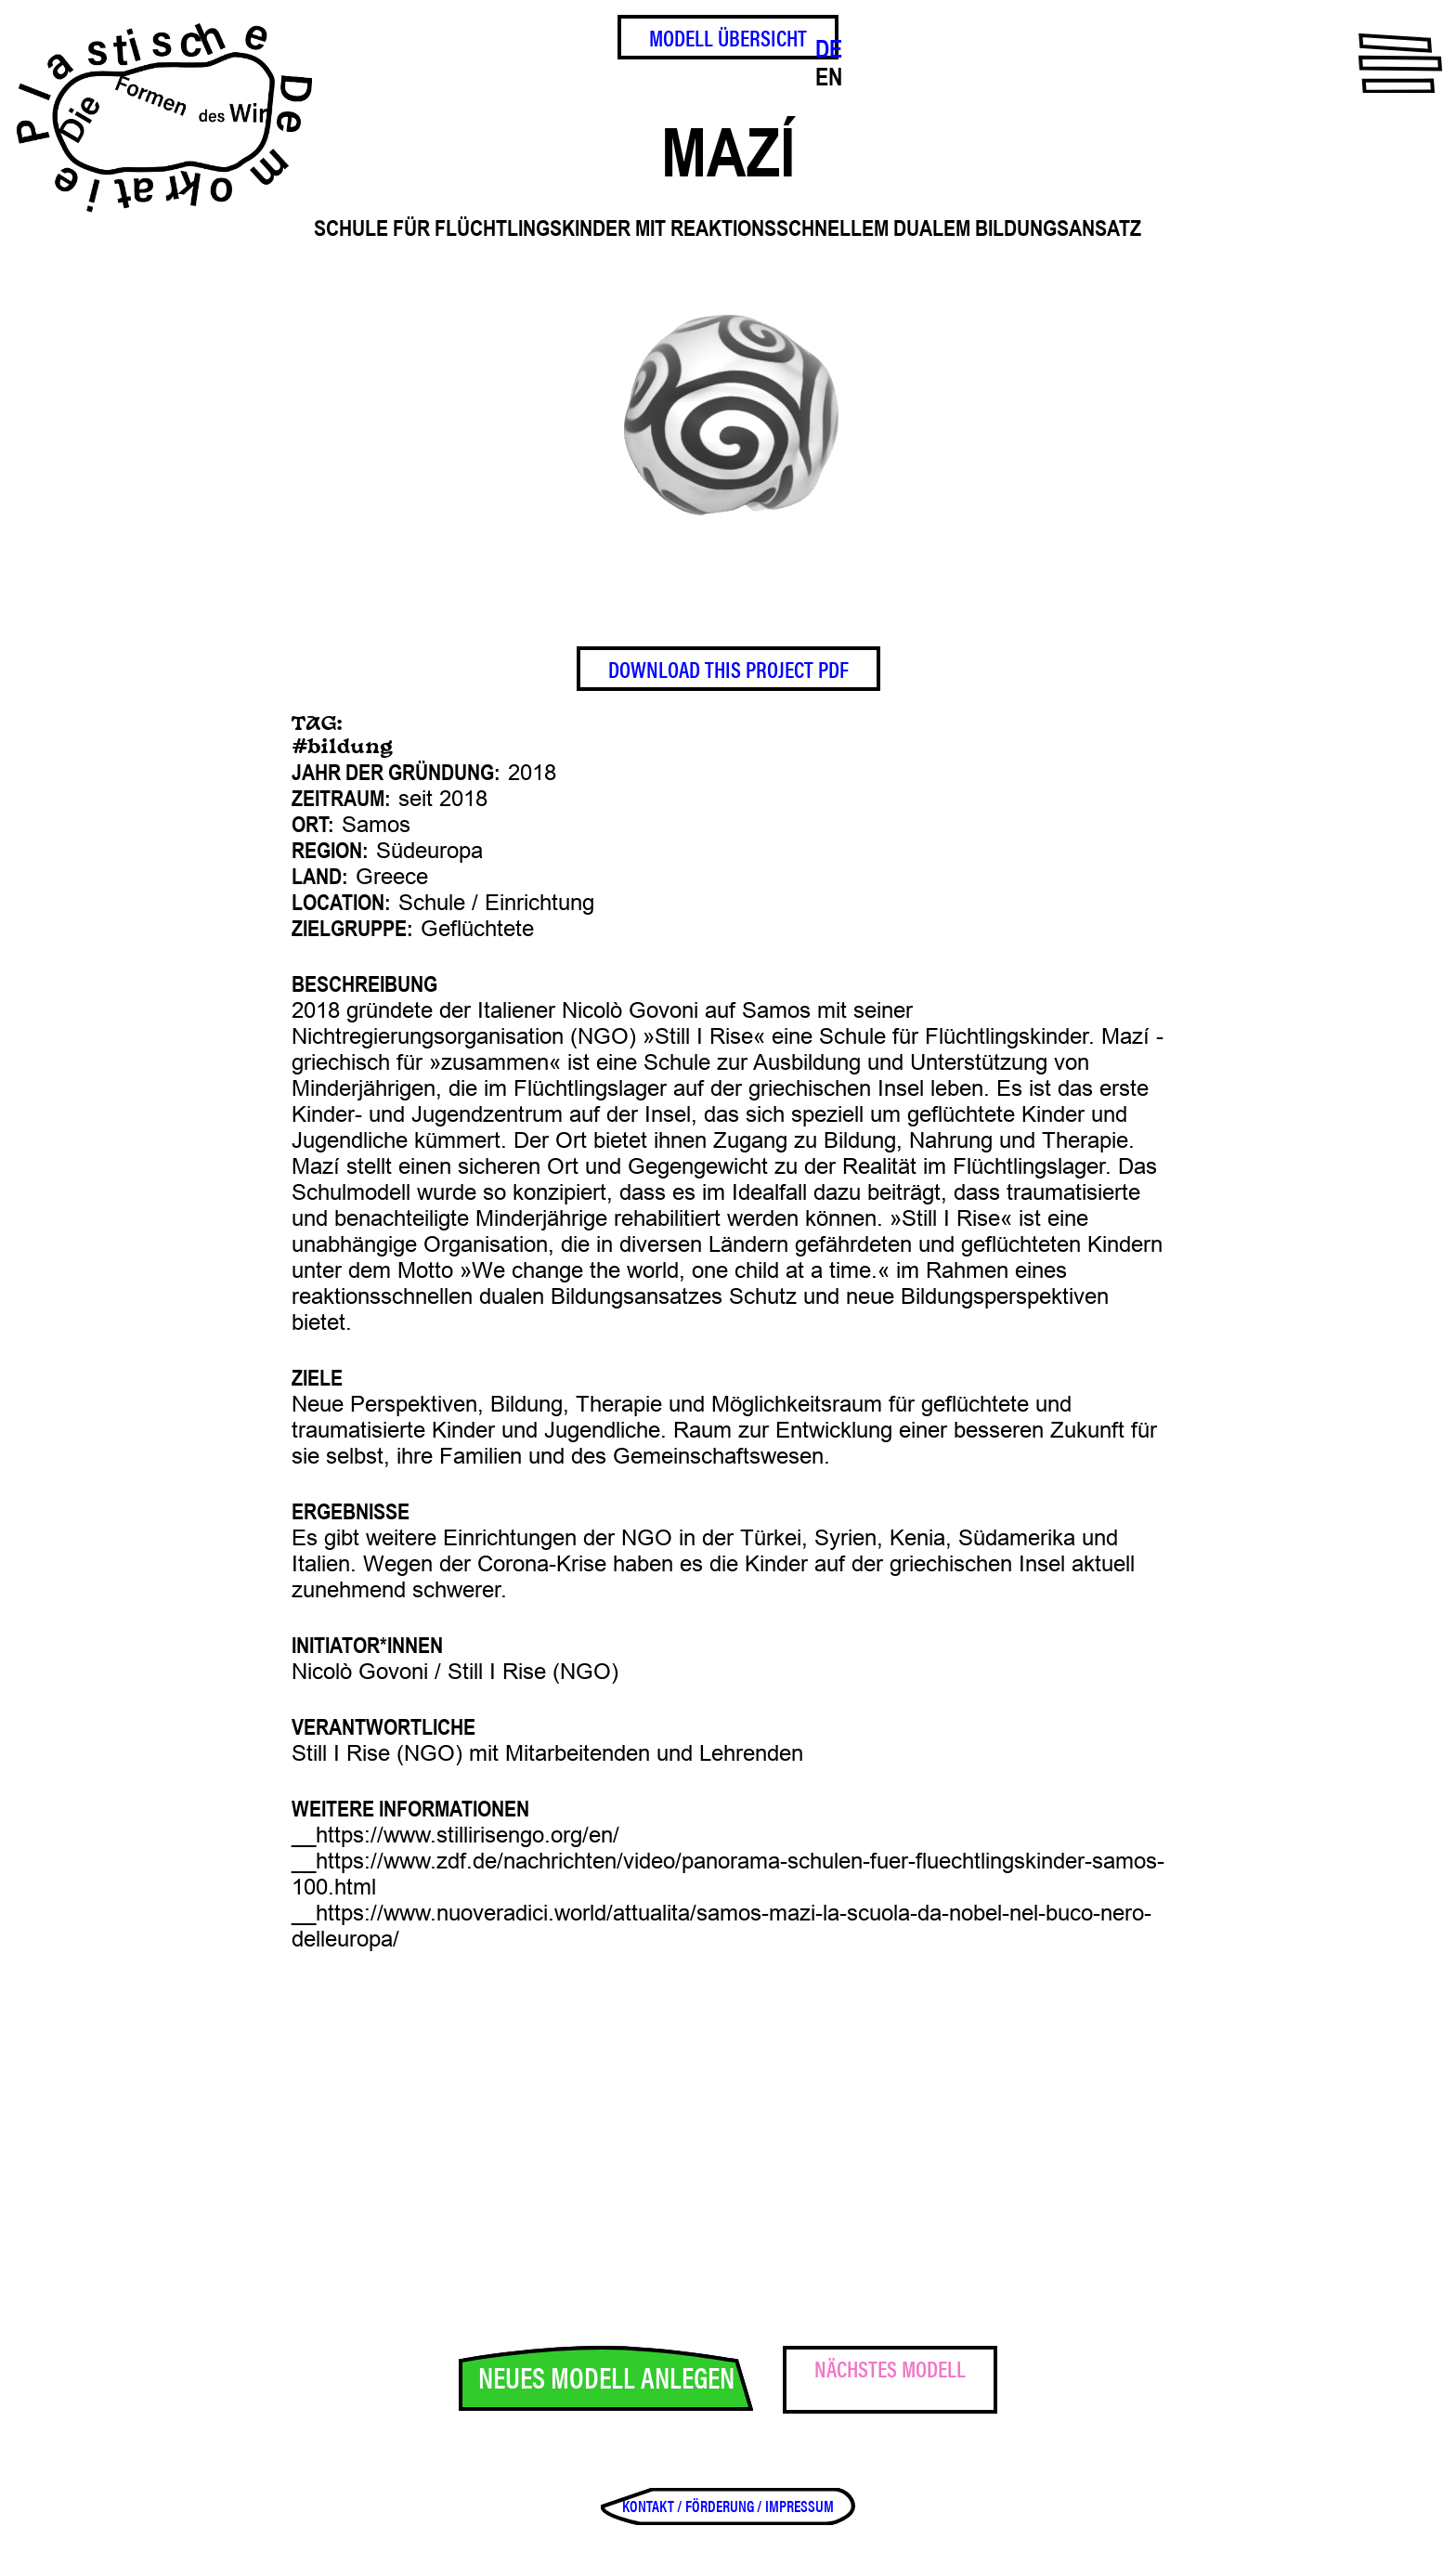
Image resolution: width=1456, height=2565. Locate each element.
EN (828, 77)
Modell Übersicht (728, 37)
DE (828, 49)
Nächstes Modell (890, 2368)
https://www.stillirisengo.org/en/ (467, 1834)
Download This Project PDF (728, 668)
